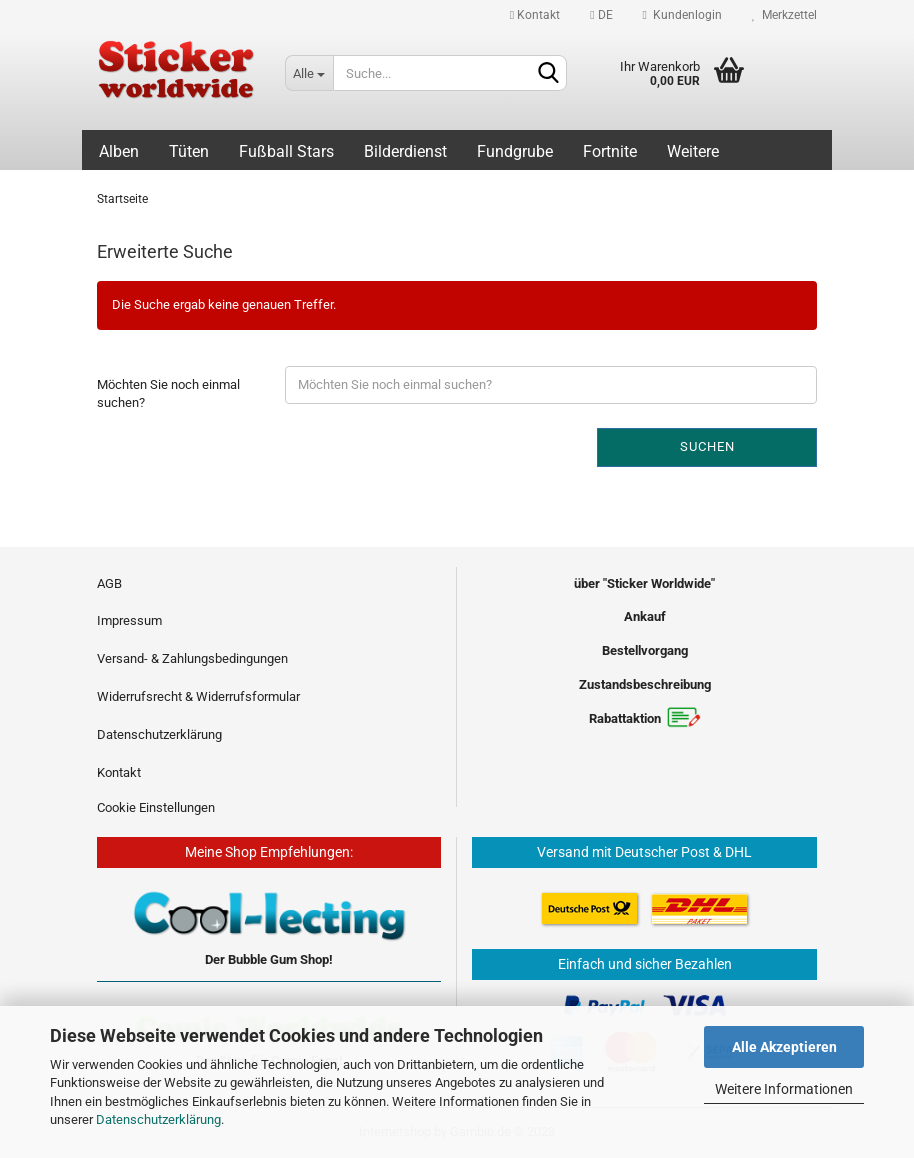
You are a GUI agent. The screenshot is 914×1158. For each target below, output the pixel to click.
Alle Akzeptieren (784, 1047)
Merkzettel (784, 15)
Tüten (189, 151)
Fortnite (610, 151)
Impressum (129, 620)
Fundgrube (515, 151)
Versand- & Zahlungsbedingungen (192, 658)
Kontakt (535, 15)
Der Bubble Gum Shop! (269, 959)
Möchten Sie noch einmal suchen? (168, 394)
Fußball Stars (286, 151)
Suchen (707, 446)
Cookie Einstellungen (156, 807)
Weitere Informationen (784, 1089)
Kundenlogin (682, 15)
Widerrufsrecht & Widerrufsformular (198, 696)
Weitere (693, 151)
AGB (109, 583)
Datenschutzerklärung (158, 1119)
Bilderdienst (405, 151)
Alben (119, 151)
